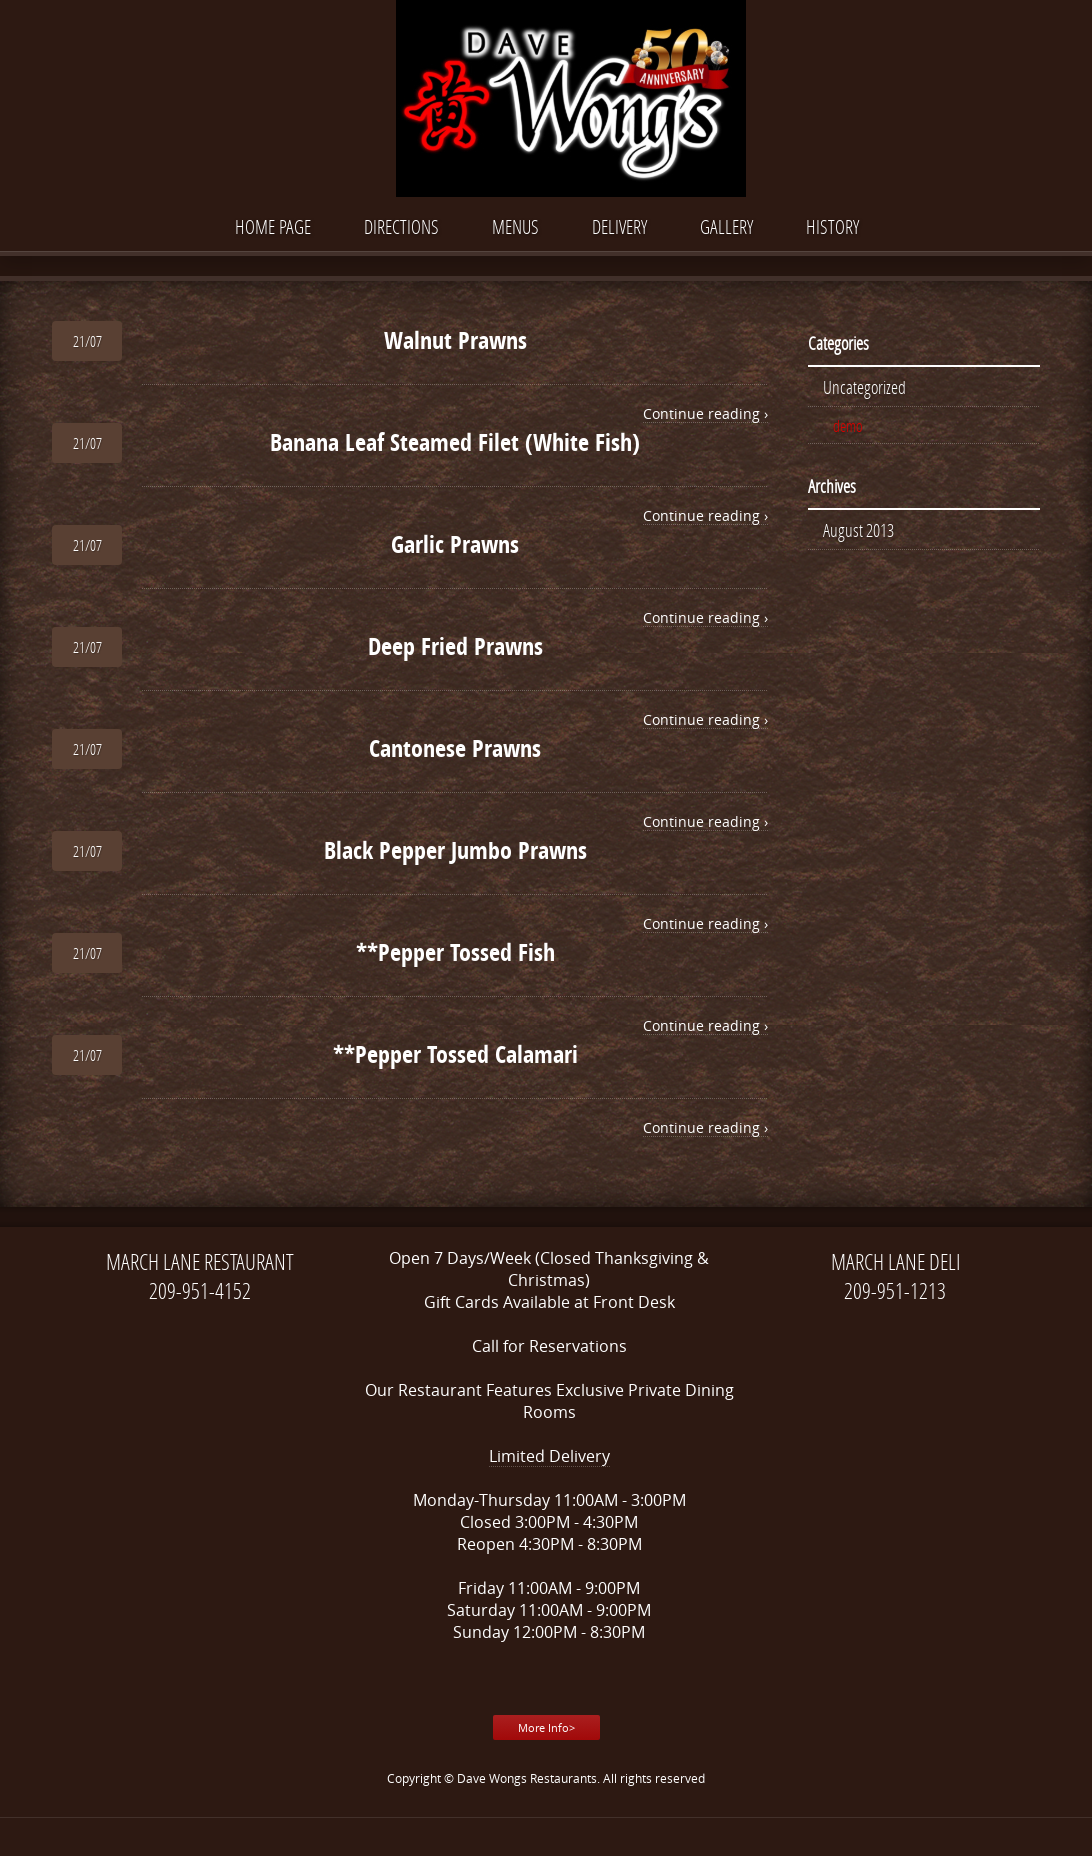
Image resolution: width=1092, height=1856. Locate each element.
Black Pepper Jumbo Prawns (455, 850)
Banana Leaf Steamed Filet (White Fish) (455, 442)
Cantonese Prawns (455, 748)
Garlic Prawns (455, 544)
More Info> (546, 1727)
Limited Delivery (549, 1456)
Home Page (273, 226)
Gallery (726, 226)
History (832, 226)
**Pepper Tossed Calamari (455, 1054)
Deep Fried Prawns (455, 646)
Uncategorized (864, 387)
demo (848, 425)
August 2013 (858, 530)
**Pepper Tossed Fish (455, 952)
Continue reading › (705, 413)
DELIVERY (619, 226)
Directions (401, 226)
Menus (515, 226)
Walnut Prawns (455, 340)
